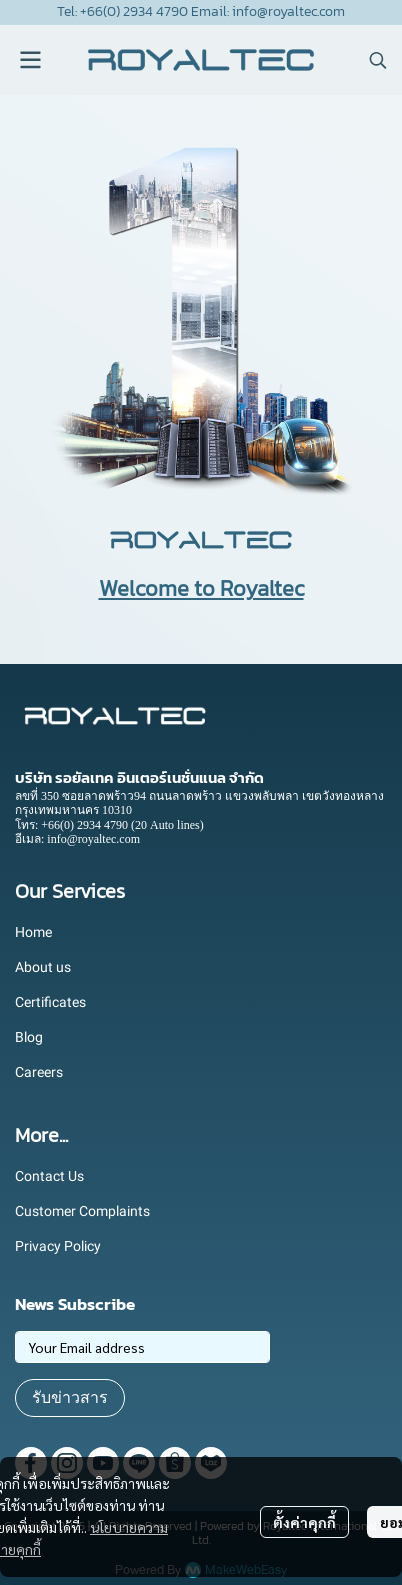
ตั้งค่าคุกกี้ (304, 1522)
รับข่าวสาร (70, 1397)
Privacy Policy (58, 1246)
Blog (29, 1037)
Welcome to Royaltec (201, 588)
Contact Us (49, 1176)
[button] (378, 60)
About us (43, 967)
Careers (39, 1072)
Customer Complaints (82, 1211)
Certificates (50, 1002)
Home (33, 932)
